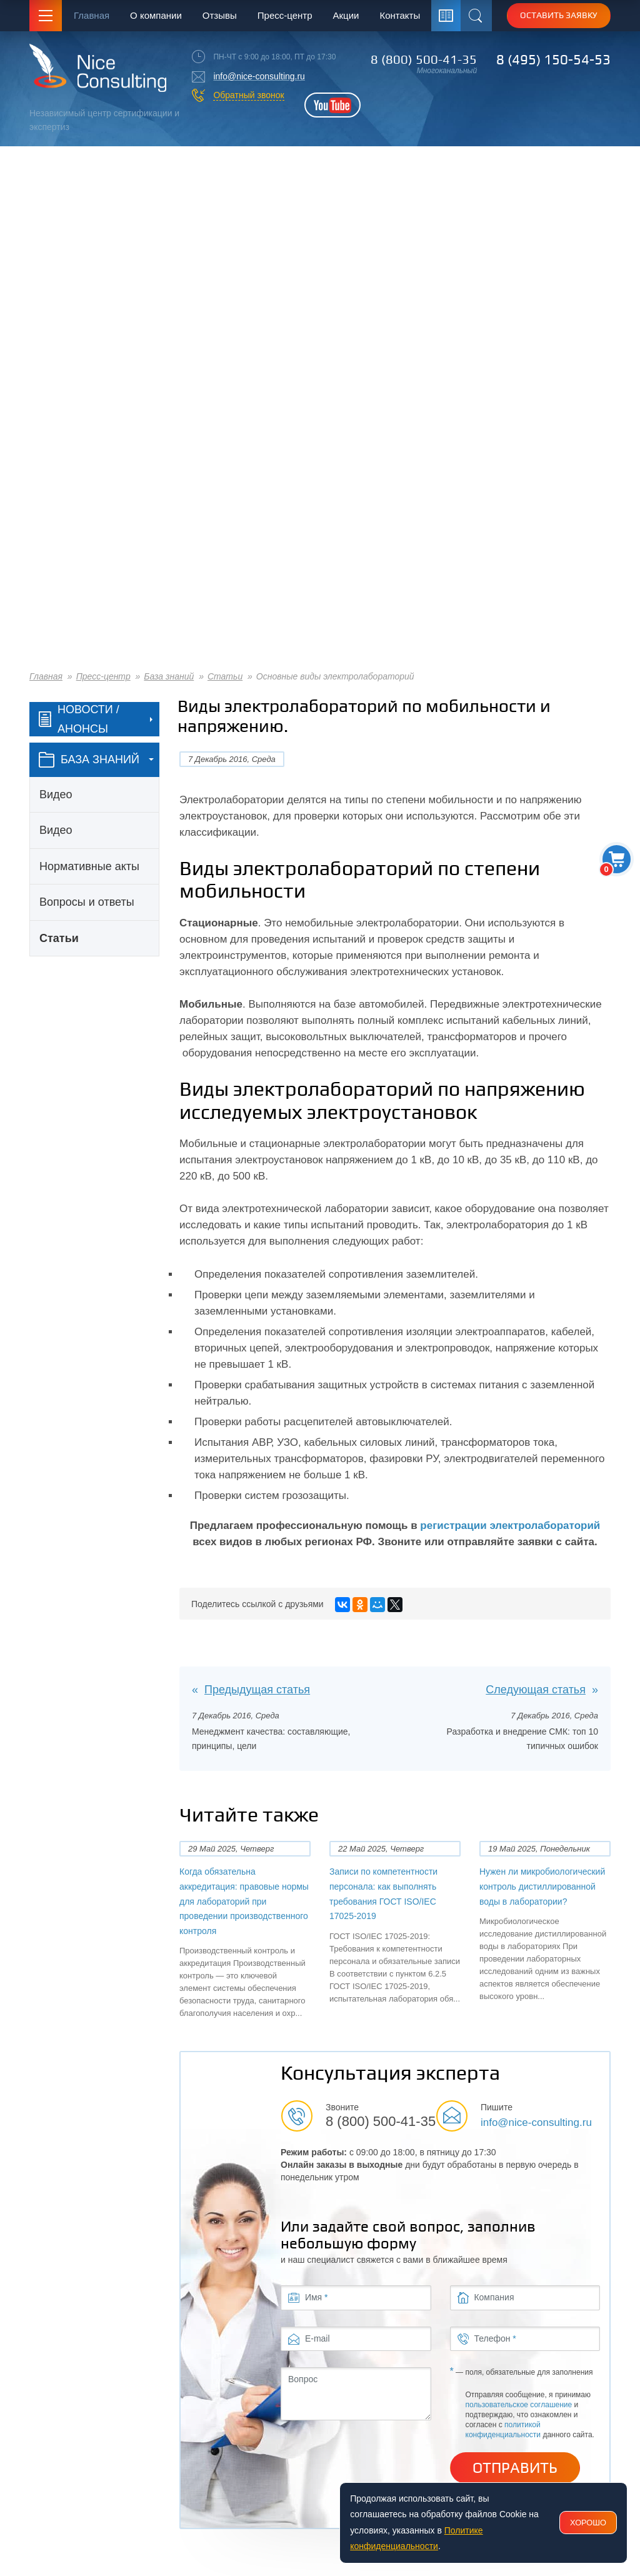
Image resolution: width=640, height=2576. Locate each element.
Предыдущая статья (257, 1689)
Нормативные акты (89, 866)
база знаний (89, 760)
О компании (156, 15)
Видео (55, 794)
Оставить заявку (559, 15)
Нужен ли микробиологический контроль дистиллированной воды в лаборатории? (542, 1886)
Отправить (515, 2468)
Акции (346, 15)
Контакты (399, 15)
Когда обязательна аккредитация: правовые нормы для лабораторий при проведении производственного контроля (244, 1901)
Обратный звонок (248, 95)
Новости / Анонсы (79, 718)
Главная (91, 15)
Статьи (225, 676)
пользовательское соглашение (519, 2404)
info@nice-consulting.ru (259, 76)
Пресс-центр (285, 15)
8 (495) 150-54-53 (553, 59)
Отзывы (219, 15)
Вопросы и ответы (86, 902)
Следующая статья (536, 1689)
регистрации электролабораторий (510, 1525)
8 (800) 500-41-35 (424, 59)
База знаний (169, 676)
